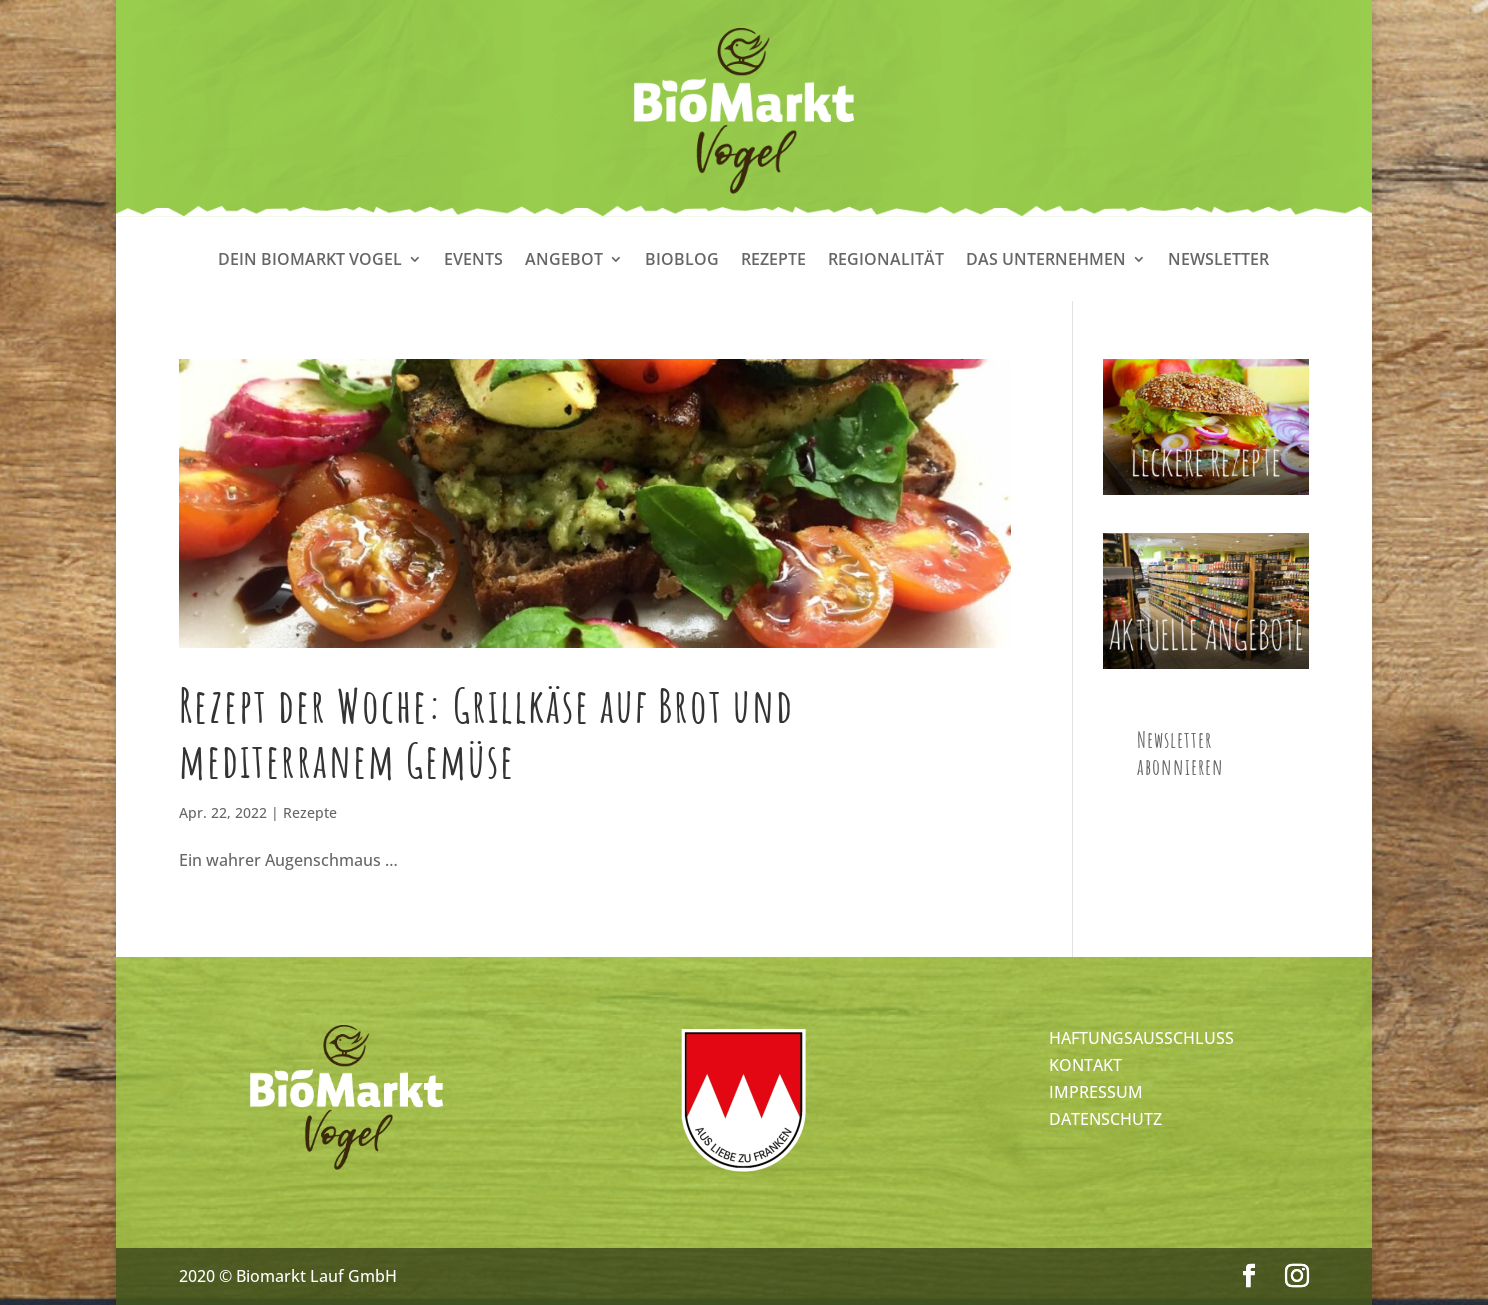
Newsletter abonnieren (1180, 753)
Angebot (564, 261)
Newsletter (1218, 261)
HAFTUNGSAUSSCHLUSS (1141, 1038)
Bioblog (682, 261)
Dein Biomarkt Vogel (310, 261)
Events (473, 261)
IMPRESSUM (1096, 1092)
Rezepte (773, 261)
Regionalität (886, 261)
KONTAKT (1085, 1065)
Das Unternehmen (1046, 261)
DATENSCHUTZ (1105, 1119)
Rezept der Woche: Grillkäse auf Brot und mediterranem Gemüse (486, 732)
